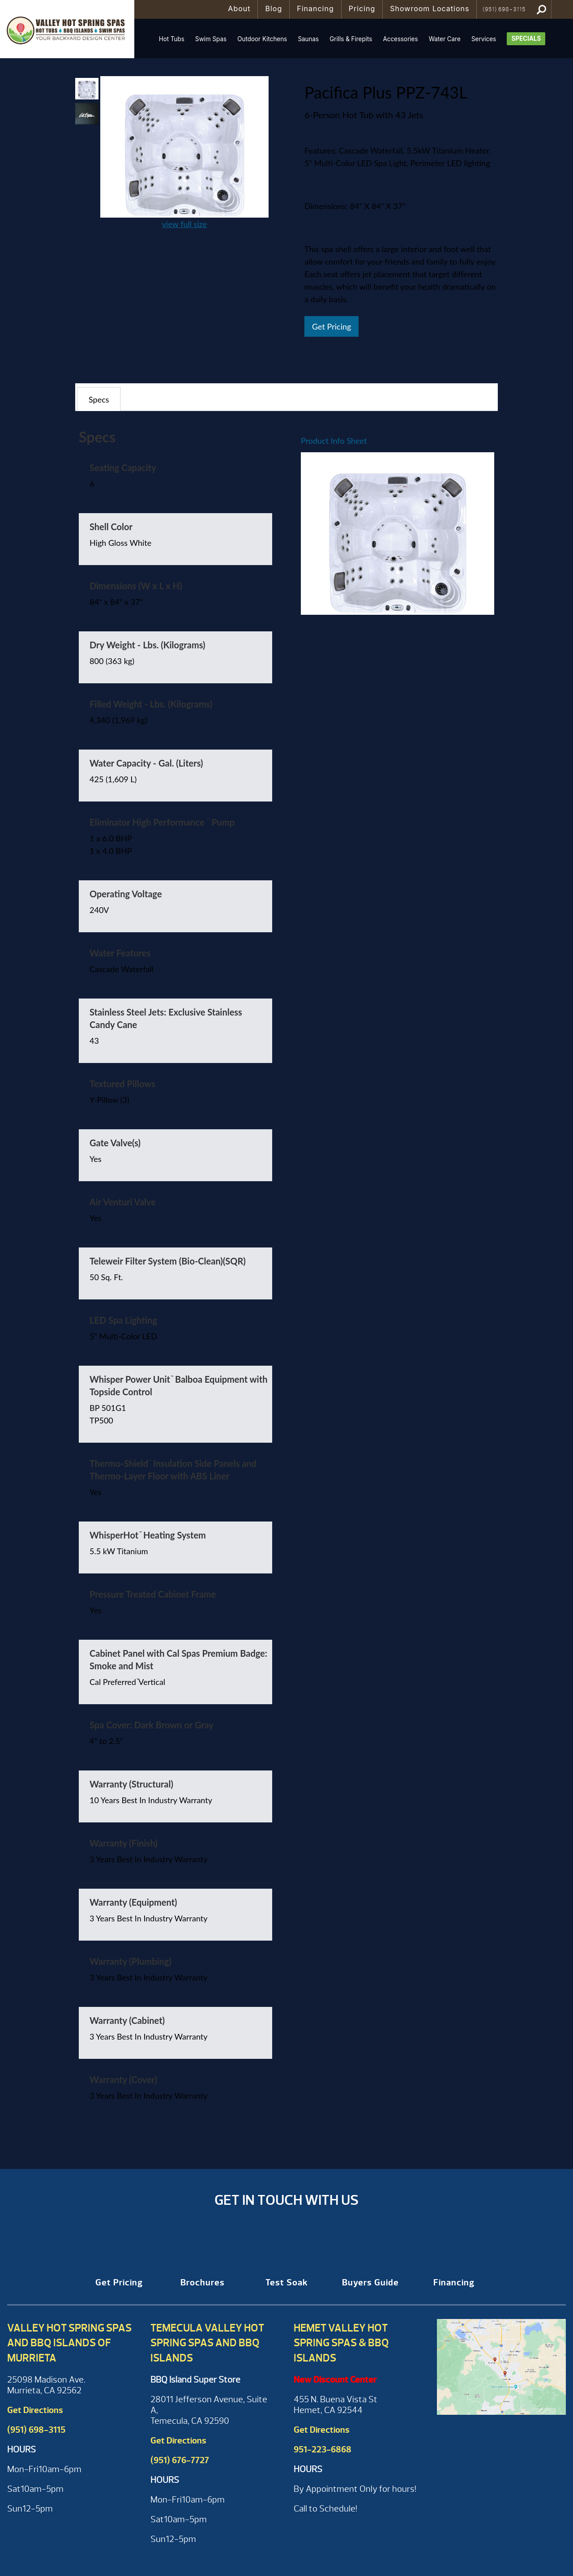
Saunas (308, 39)
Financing (315, 8)
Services (483, 39)
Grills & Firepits (350, 39)
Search (541, 9)
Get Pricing (331, 326)
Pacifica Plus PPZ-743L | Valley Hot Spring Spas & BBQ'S (67, 29)
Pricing (362, 8)
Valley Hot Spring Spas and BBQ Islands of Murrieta (69, 2343)
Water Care (445, 39)
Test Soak (286, 2282)
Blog (273, 8)
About (239, 8)
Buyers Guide (370, 2282)
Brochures (202, 2282)
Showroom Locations (429, 8)
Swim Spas (211, 39)
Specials (526, 38)
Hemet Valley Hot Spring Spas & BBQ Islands (341, 2343)
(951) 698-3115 (504, 9)
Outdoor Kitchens (262, 39)
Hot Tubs (171, 39)
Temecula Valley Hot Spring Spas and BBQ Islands (207, 2343)
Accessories (400, 39)
